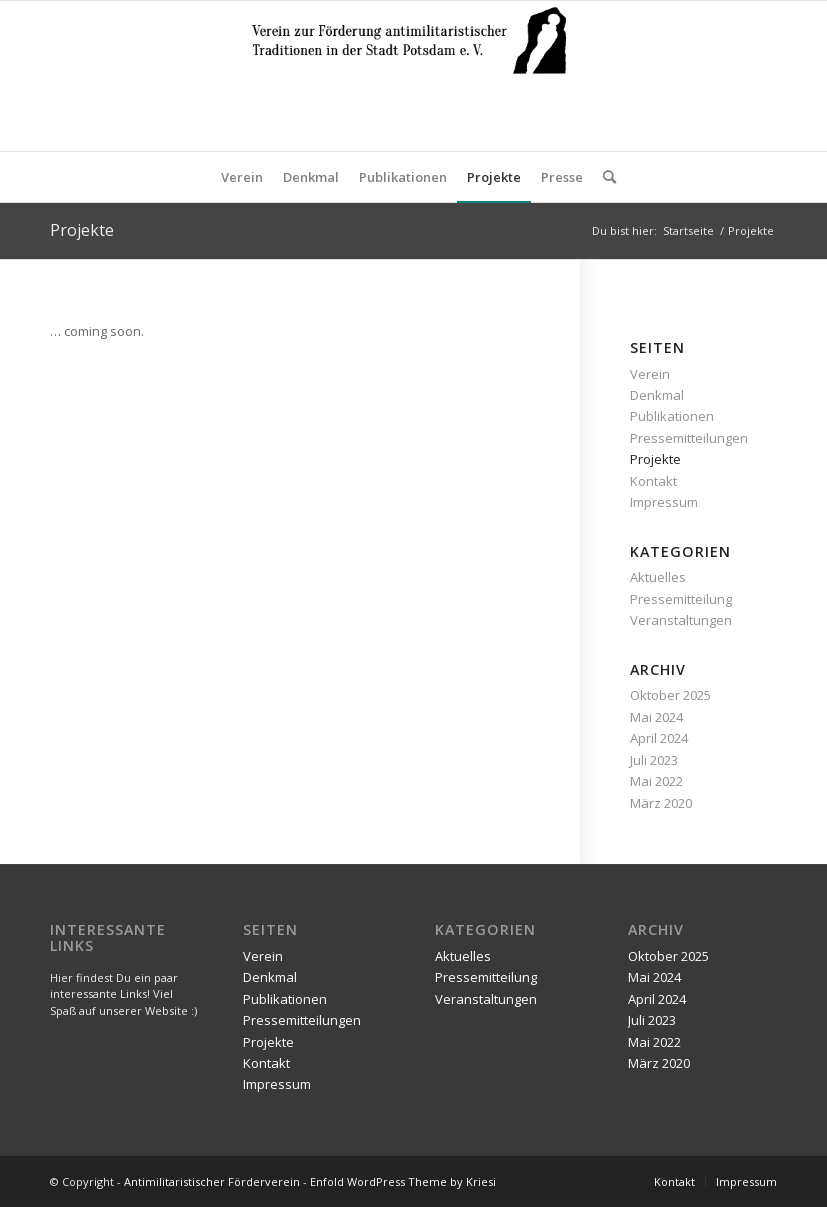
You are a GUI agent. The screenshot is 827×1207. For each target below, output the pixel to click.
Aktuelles (658, 577)
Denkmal (657, 395)
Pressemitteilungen (689, 438)
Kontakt (653, 481)
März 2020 (661, 803)
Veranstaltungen (681, 620)
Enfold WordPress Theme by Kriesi (403, 1181)
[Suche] (604, 177)
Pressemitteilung (681, 599)
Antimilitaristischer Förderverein (212, 1181)
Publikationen (672, 416)
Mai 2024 (656, 717)
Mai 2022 (656, 781)
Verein (650, 374)
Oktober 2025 (670, 695)
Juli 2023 (654, 760)
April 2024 (659, 738)
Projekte (82, 230)
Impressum (664, 502)
